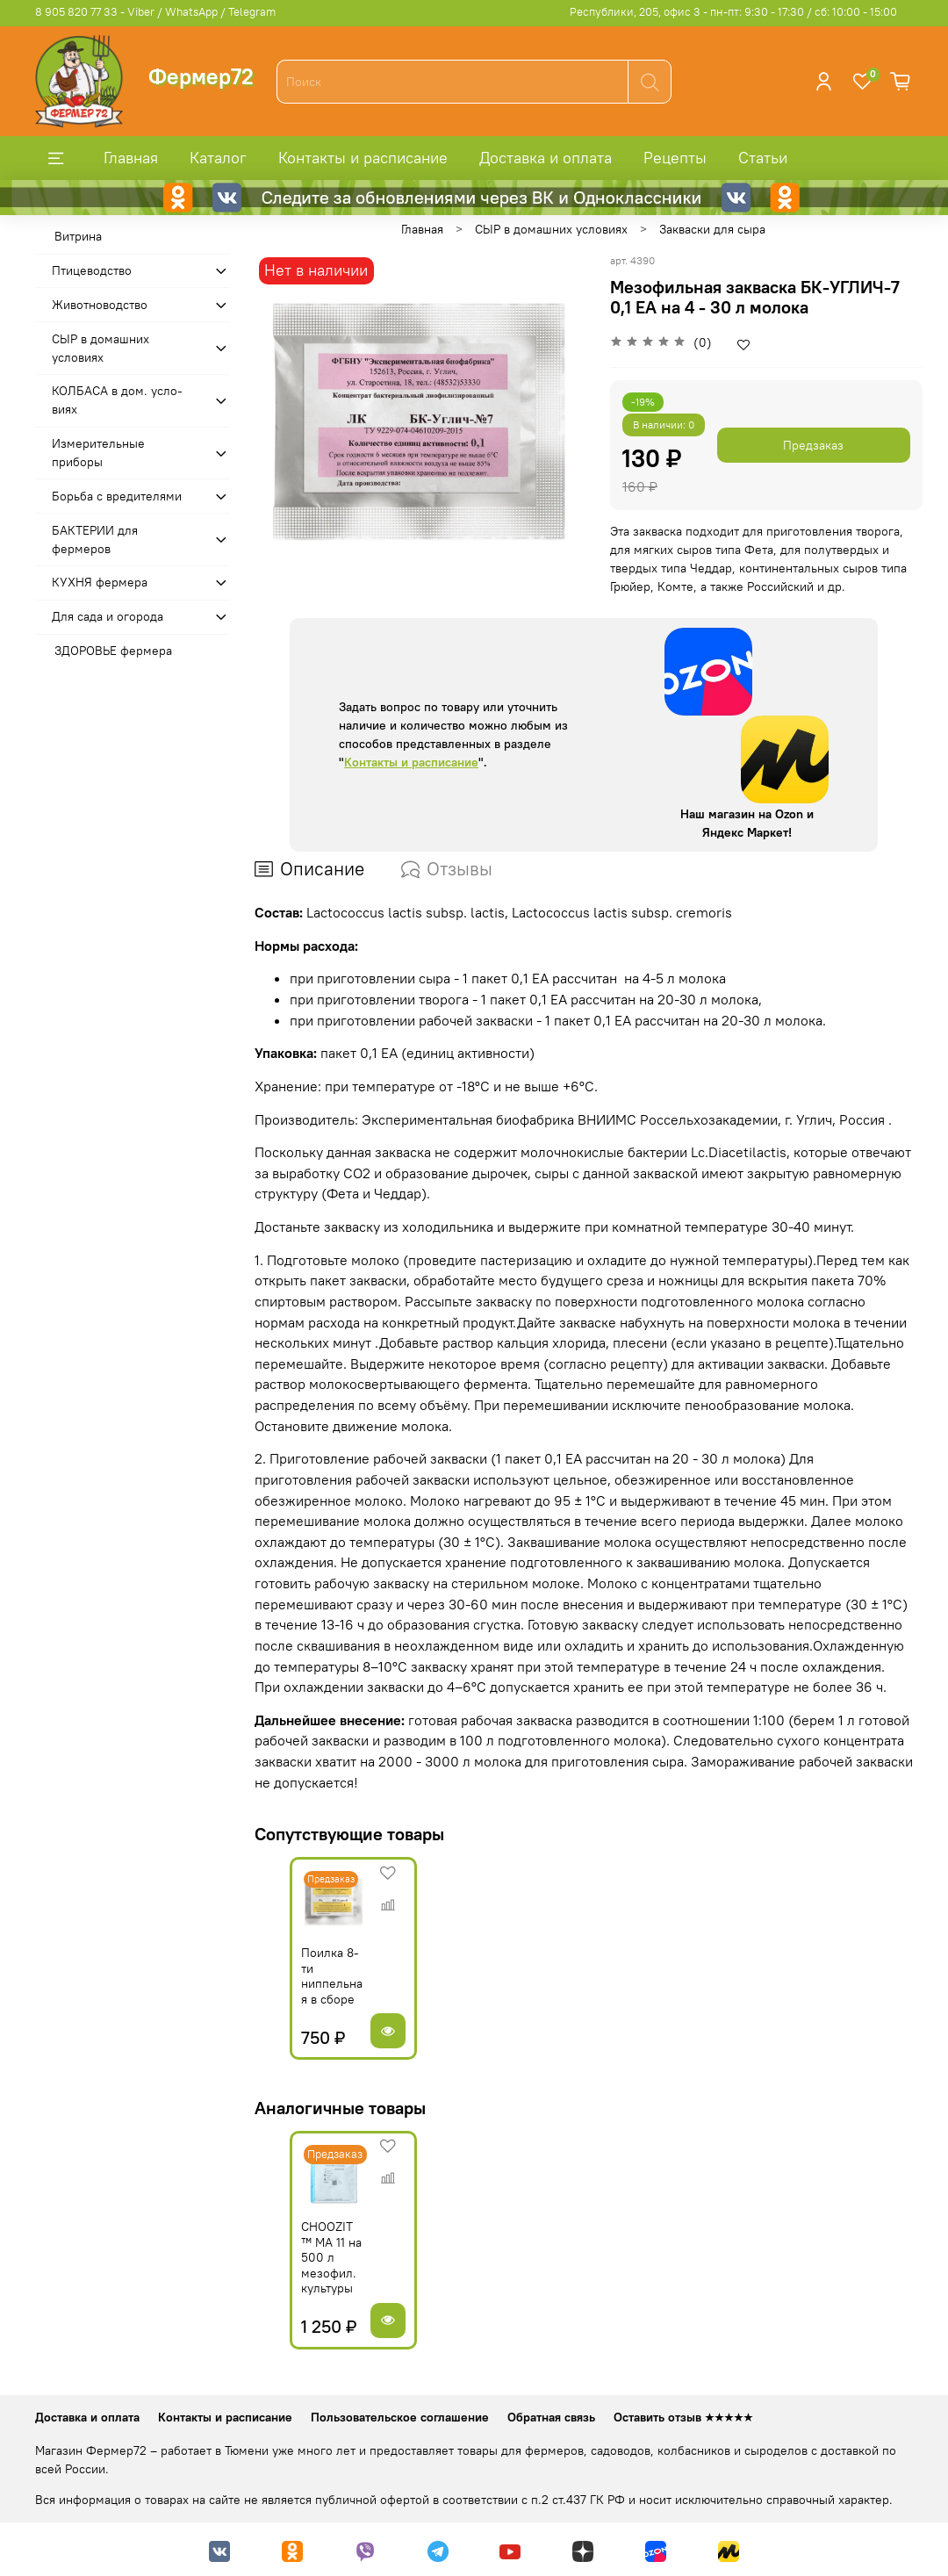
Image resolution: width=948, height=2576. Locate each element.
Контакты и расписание (363, 158)
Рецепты (675, 158)
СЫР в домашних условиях (551, 229)
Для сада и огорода (107, 616)
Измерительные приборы (98, 452)
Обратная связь (551, 2417)
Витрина (78, 236)
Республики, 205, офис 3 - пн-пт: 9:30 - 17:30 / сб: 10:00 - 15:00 (733, 11)
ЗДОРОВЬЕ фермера (113, 650)
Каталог (218, 158)
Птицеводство (92, 270)
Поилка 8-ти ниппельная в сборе (304, 1992)
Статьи (762, 158)
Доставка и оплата (545, 158)
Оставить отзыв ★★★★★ (683, 2417)
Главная (131, 158)
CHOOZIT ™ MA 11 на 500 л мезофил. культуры (309, 2283)
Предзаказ (813, 445)
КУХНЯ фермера (99, 582)
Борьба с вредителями (117, 496)
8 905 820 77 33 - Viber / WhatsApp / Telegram (155, 11)
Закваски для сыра (712, 229)
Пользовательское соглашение (400, 2417)
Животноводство (99, 305)
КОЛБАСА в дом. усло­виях (117, 400)
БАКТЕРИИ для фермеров (95, 539)
